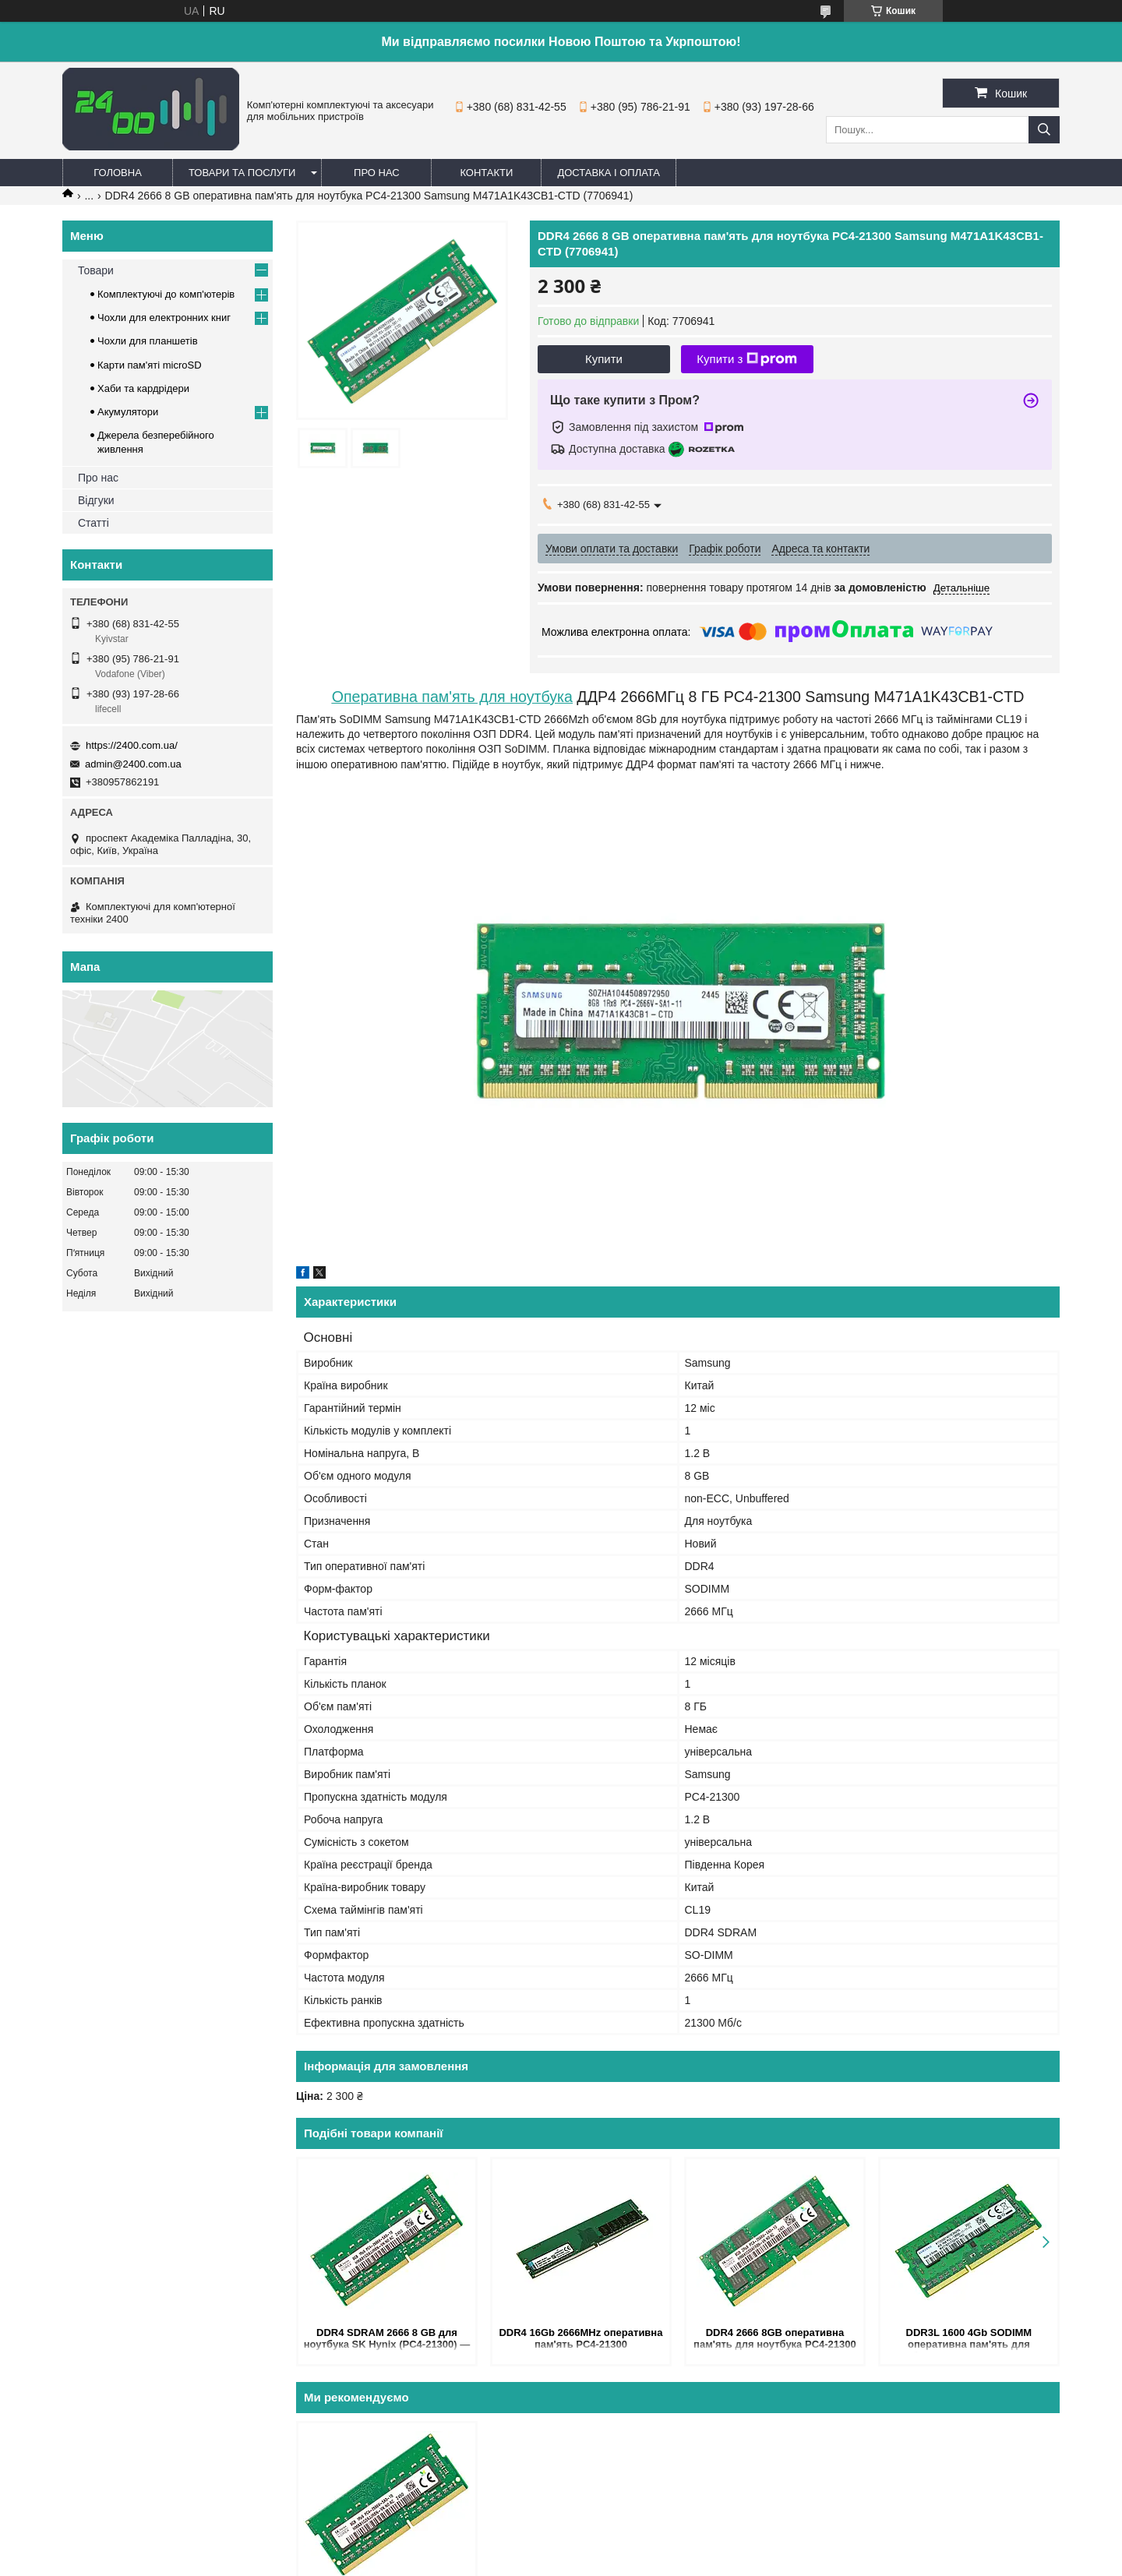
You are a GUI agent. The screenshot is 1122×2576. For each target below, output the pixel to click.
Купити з (747, 359)
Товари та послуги (242, 172)
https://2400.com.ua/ (132, 745)
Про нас (377, 172)
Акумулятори (127, 412)
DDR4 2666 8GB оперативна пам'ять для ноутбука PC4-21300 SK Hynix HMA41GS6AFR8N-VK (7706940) (774, 2339)
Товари (96, 270)
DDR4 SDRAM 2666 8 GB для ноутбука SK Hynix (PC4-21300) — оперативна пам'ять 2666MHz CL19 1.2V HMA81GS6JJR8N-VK (387, 2339)
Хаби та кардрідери (143, 388)
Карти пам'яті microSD (149, 365)
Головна (118, 172)
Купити (604, 358)
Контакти (486, 172)
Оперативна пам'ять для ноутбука (452, 696)
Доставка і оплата (608, 172)
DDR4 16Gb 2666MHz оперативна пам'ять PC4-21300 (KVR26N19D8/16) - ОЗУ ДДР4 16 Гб (580, 2339)
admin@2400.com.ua (133, 764)
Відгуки (96, 500)
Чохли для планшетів (147, 341)
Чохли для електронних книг (164, 317)
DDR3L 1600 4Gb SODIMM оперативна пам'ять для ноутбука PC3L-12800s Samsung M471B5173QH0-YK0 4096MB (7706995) (969, 2339)
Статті (93, 523)
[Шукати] (1044, 129)
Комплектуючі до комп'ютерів (166, 294)
